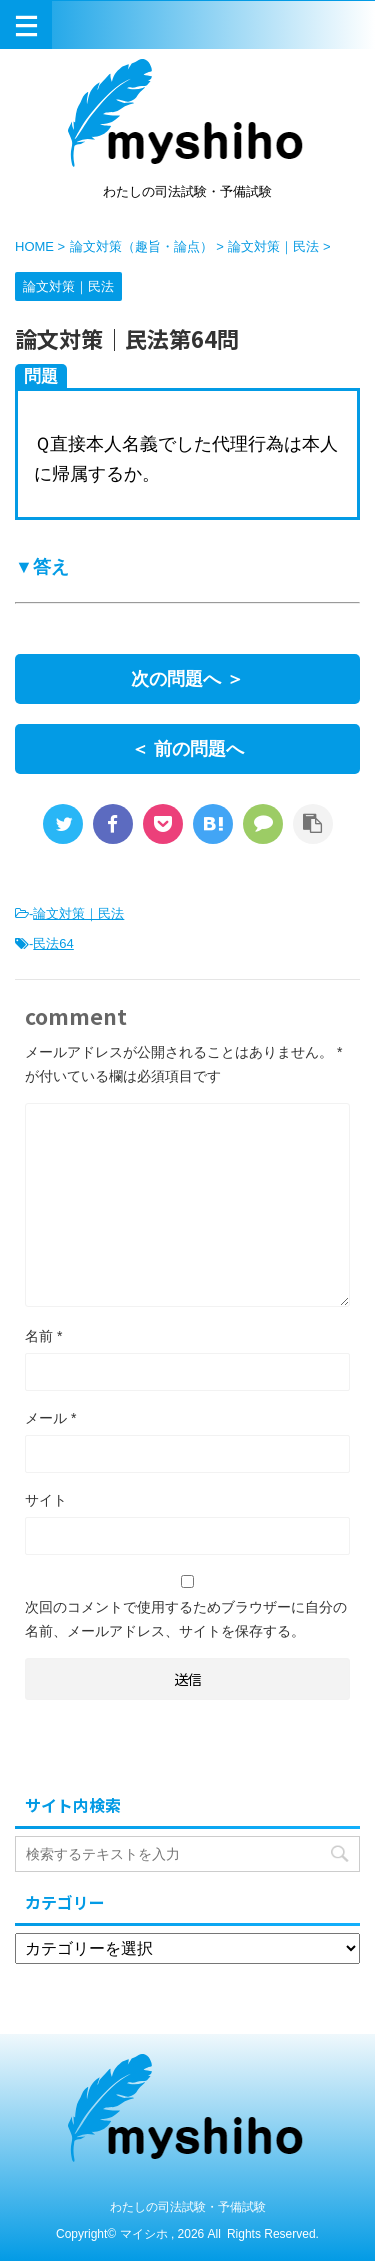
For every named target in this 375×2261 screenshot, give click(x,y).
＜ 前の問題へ (187, 749)
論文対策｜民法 (78, 913)
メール (50, 1418)
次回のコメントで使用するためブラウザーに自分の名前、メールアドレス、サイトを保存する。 (186, 1619)
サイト (46, 1500)
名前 (43, 1336)
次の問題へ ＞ (187, 679)
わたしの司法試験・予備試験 (188, 2207)
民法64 (53, 943)
